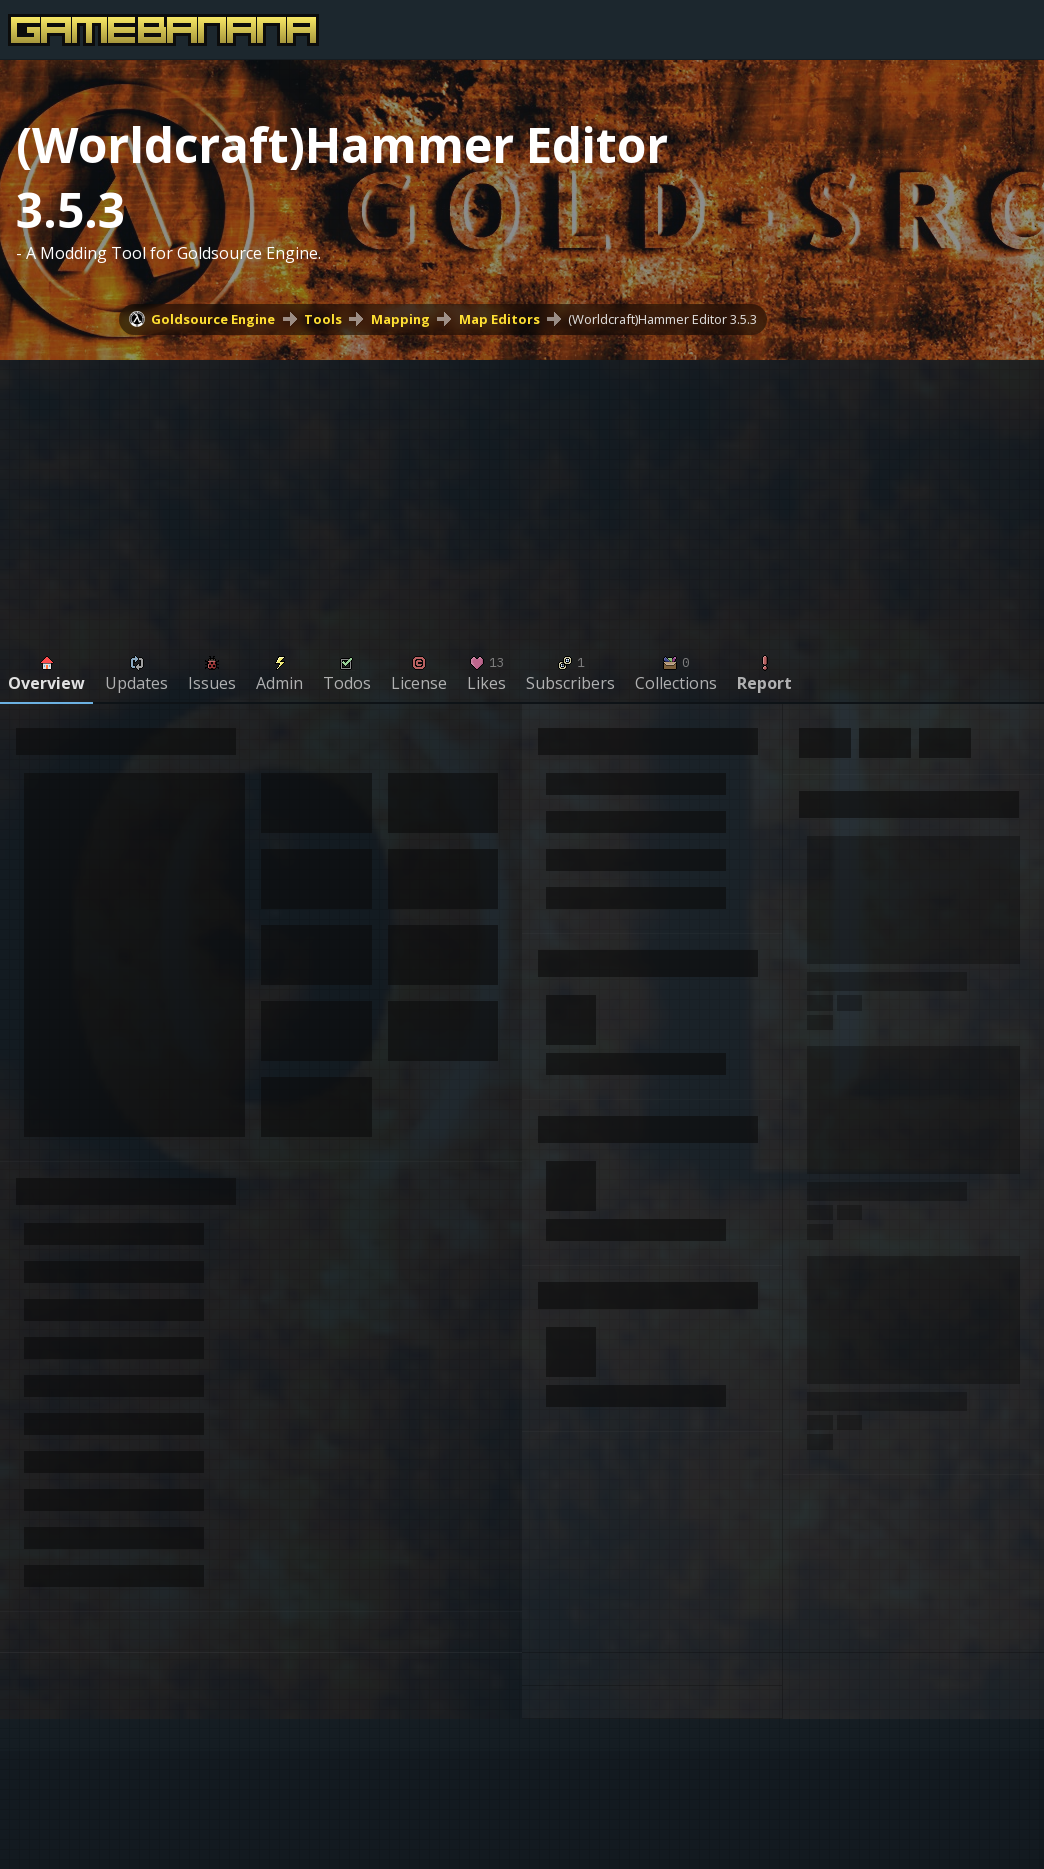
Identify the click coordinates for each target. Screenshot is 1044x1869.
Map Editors (499, 319)
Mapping (400, 319)
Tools (323, 319)
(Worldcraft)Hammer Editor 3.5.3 (662, 319)
